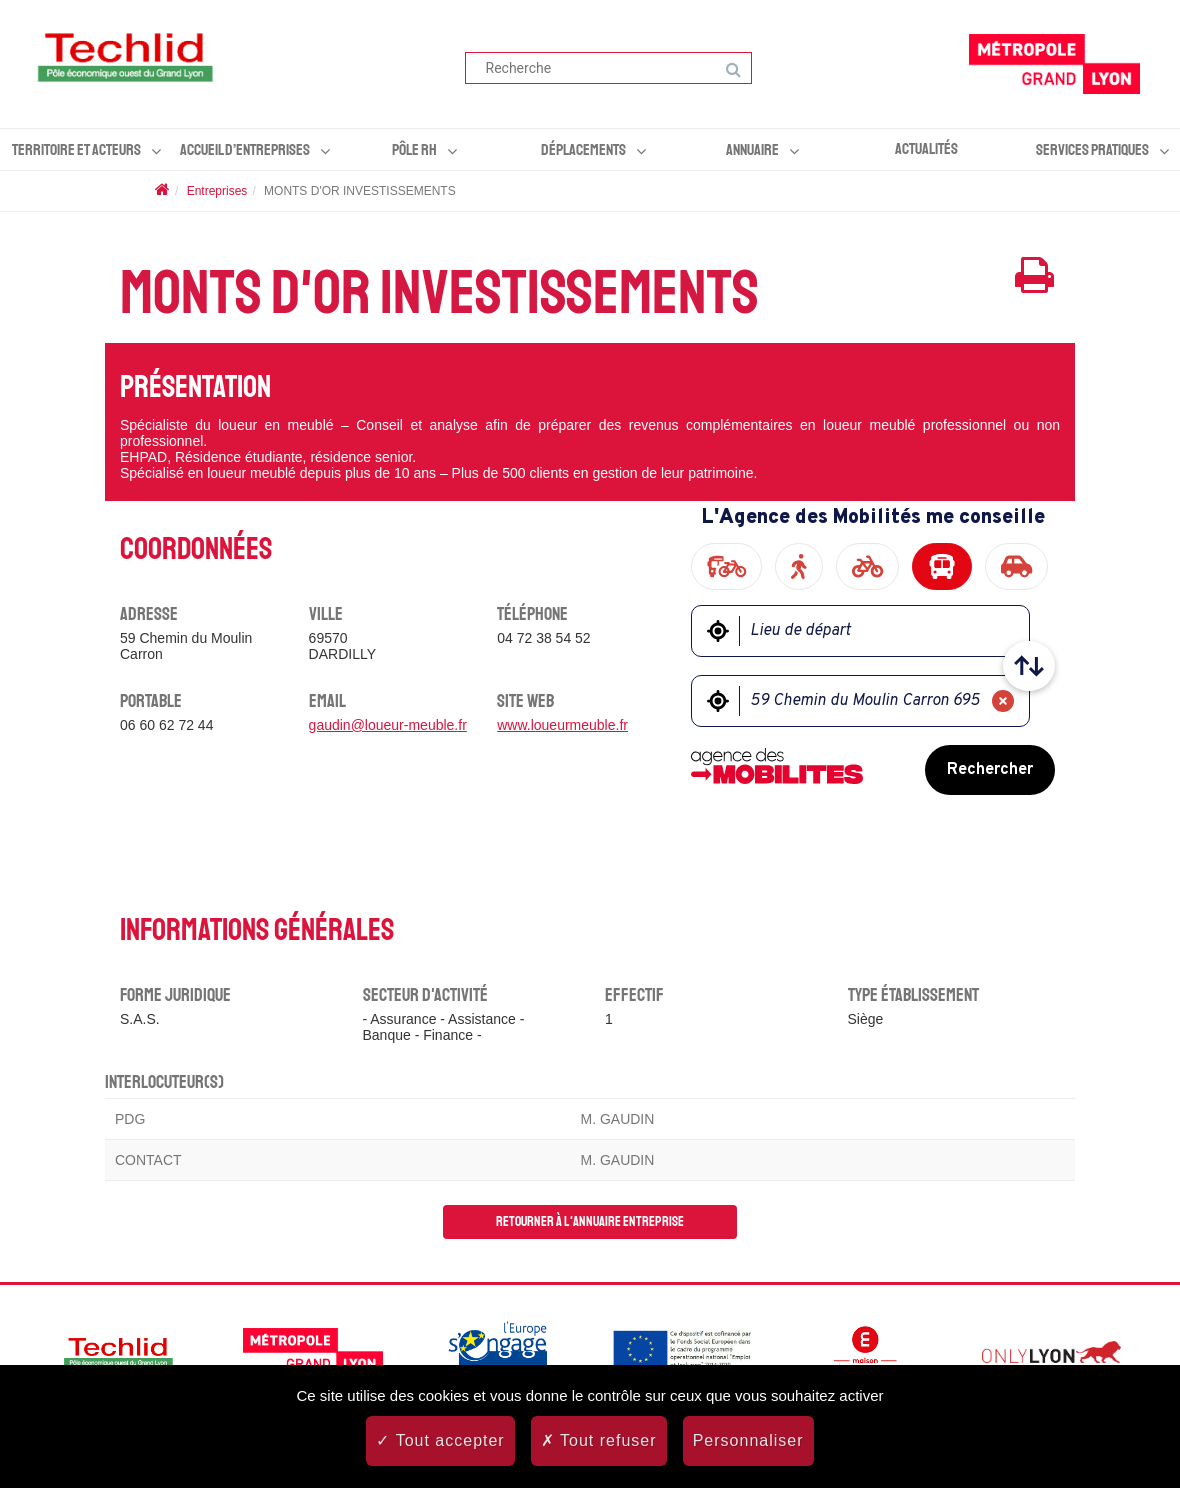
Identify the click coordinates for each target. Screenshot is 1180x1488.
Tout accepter (440, 1440)
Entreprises (217, 191)
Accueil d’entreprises (245, 150)
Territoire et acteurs (76, 150)
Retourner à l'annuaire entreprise (590, 1221)
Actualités (926, 149)
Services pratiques (1092, 150)
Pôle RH (414, 150)
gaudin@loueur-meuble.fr (388, 725)
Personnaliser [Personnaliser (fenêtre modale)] (748, 1440)
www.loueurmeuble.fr (562, 725)
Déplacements (583, 150)
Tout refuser (599, 1440)
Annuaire (752, 150)
